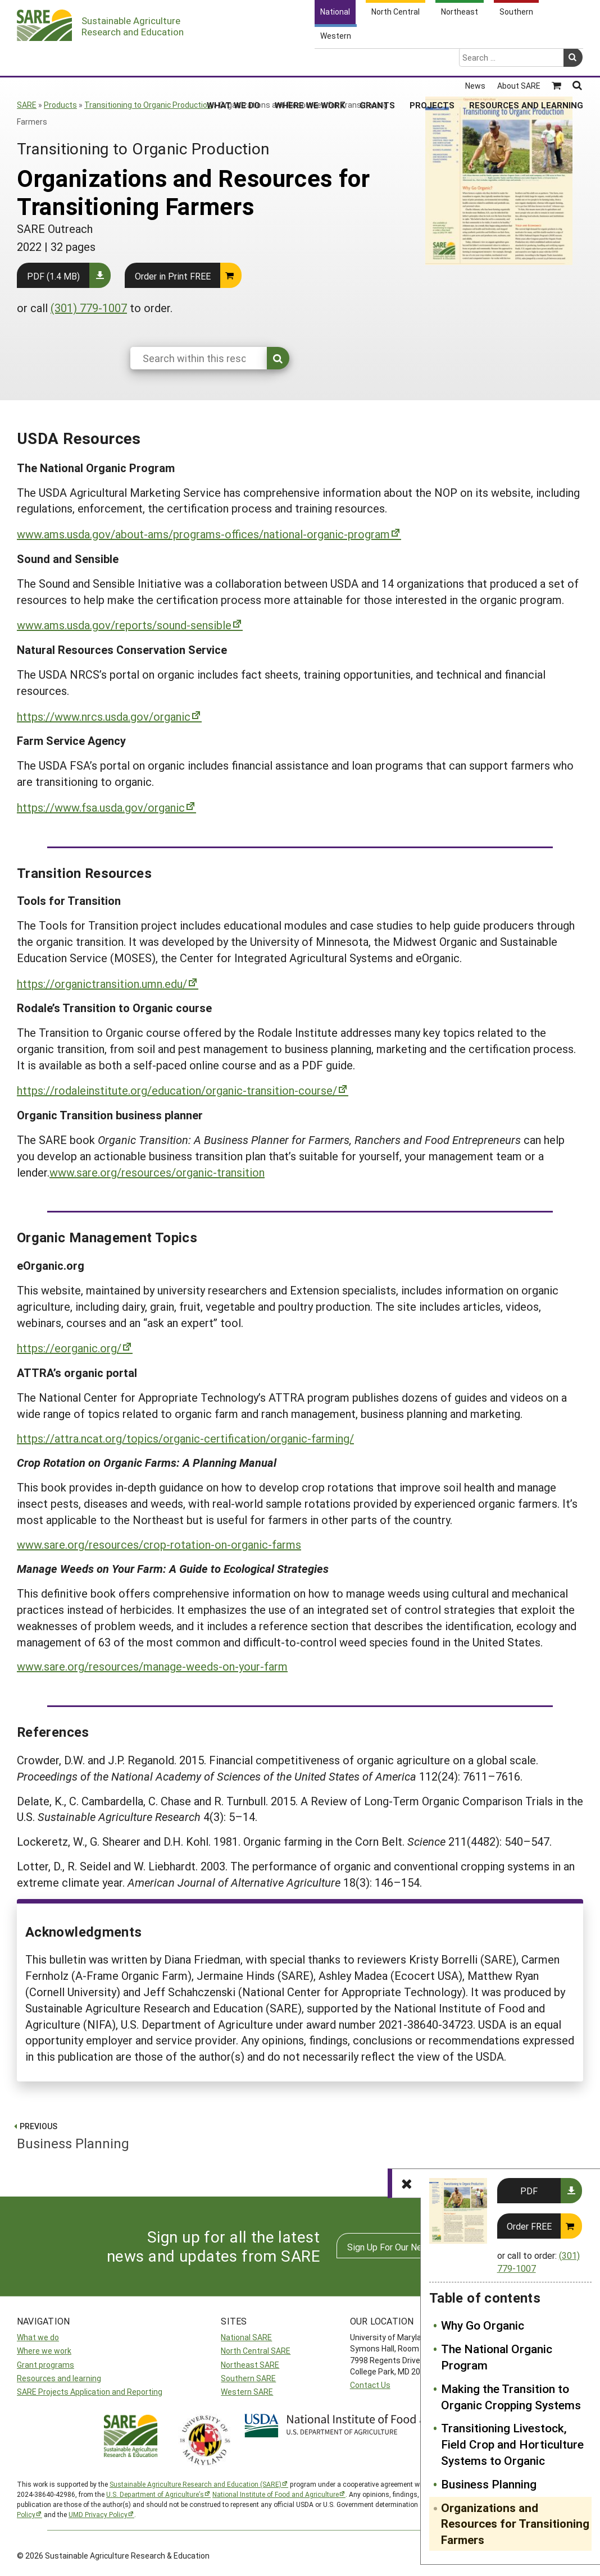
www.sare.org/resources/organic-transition (157, 1172)
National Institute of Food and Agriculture (275, 2494)
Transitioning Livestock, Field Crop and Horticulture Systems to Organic (512, 2444)
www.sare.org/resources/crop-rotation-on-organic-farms (159, 1544)
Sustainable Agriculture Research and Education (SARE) (195, 2483)
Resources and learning (59, 2378)
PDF (529, 2191)
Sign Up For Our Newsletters (404, 2247)
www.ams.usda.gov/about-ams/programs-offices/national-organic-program (203, 534)
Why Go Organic (482, 2325)
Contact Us (370, 2385)
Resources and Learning (526, 61)
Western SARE (247, 2391)
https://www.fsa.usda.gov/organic (101, 807)
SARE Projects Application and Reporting (89, 2391)
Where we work (44, 2350)
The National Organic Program (496, 2357)
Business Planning (489, 2484)
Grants (377, 61)
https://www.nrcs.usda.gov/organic (103, 716)
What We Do (233, 61)
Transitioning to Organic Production (148, 104)
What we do (38, 2337)
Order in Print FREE (173, 276)
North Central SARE (255, 2350)
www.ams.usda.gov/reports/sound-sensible (124, 624)
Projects (432, 61)
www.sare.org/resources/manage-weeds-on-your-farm (152, 1666)
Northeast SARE (250, 2364)
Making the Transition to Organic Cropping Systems (511, 2397)
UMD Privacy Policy (98, 2514)
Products (60, 104)
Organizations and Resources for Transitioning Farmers (515, 2524)
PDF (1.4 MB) (53, 276)
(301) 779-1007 (89, 307)
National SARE (246, 2337)
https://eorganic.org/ (69, 1347)
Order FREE (529, 2226)
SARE (27, 104)
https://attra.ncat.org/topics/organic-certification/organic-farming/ (185, 1438)
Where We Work (310, 61)
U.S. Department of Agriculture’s (155, 2494)
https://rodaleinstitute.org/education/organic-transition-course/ (177, 1090)
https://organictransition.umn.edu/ (102, 983)
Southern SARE (248, 2378)
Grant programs (45, 2364)
